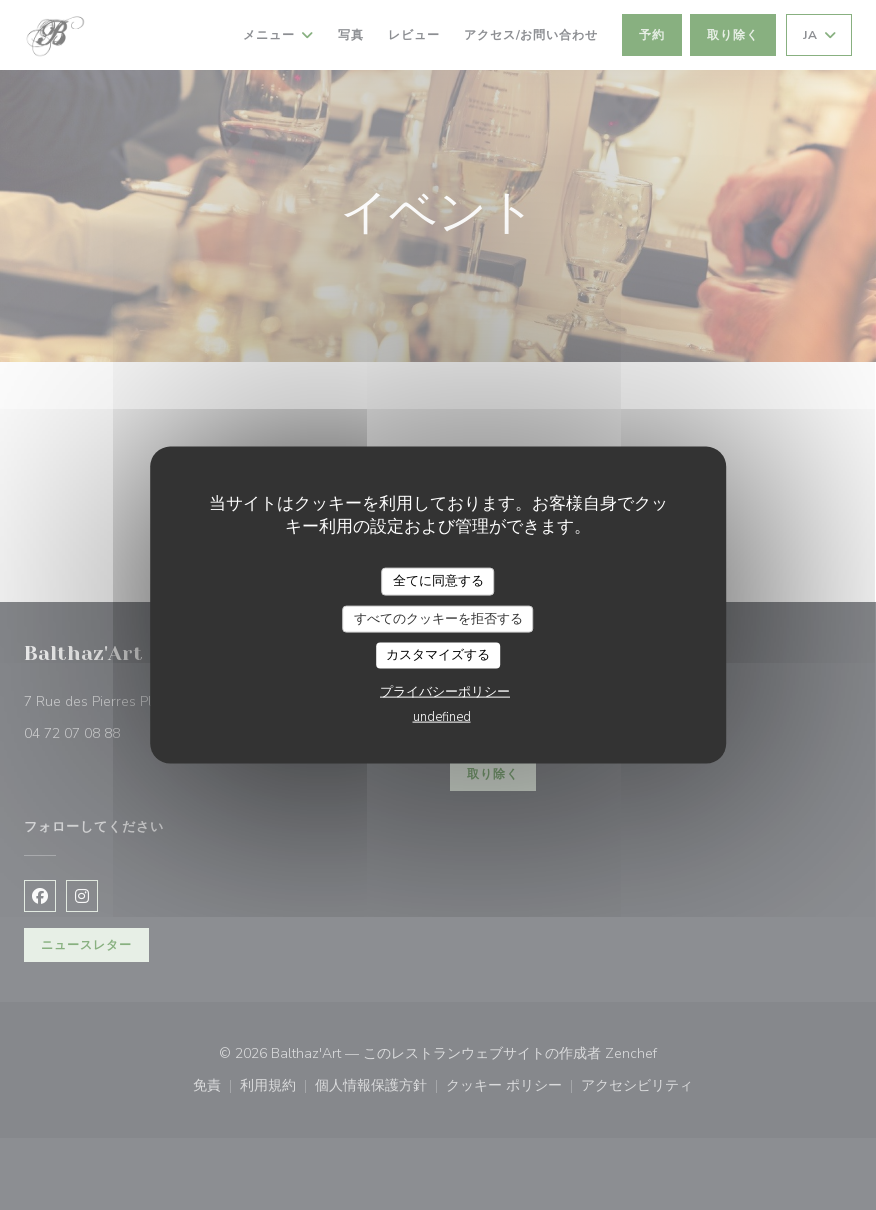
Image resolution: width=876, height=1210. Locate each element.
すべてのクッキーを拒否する (438, 618)
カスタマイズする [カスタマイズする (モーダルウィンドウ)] (438, 655)
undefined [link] (442, 716)
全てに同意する (438, 581)
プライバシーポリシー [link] (445, 691)
